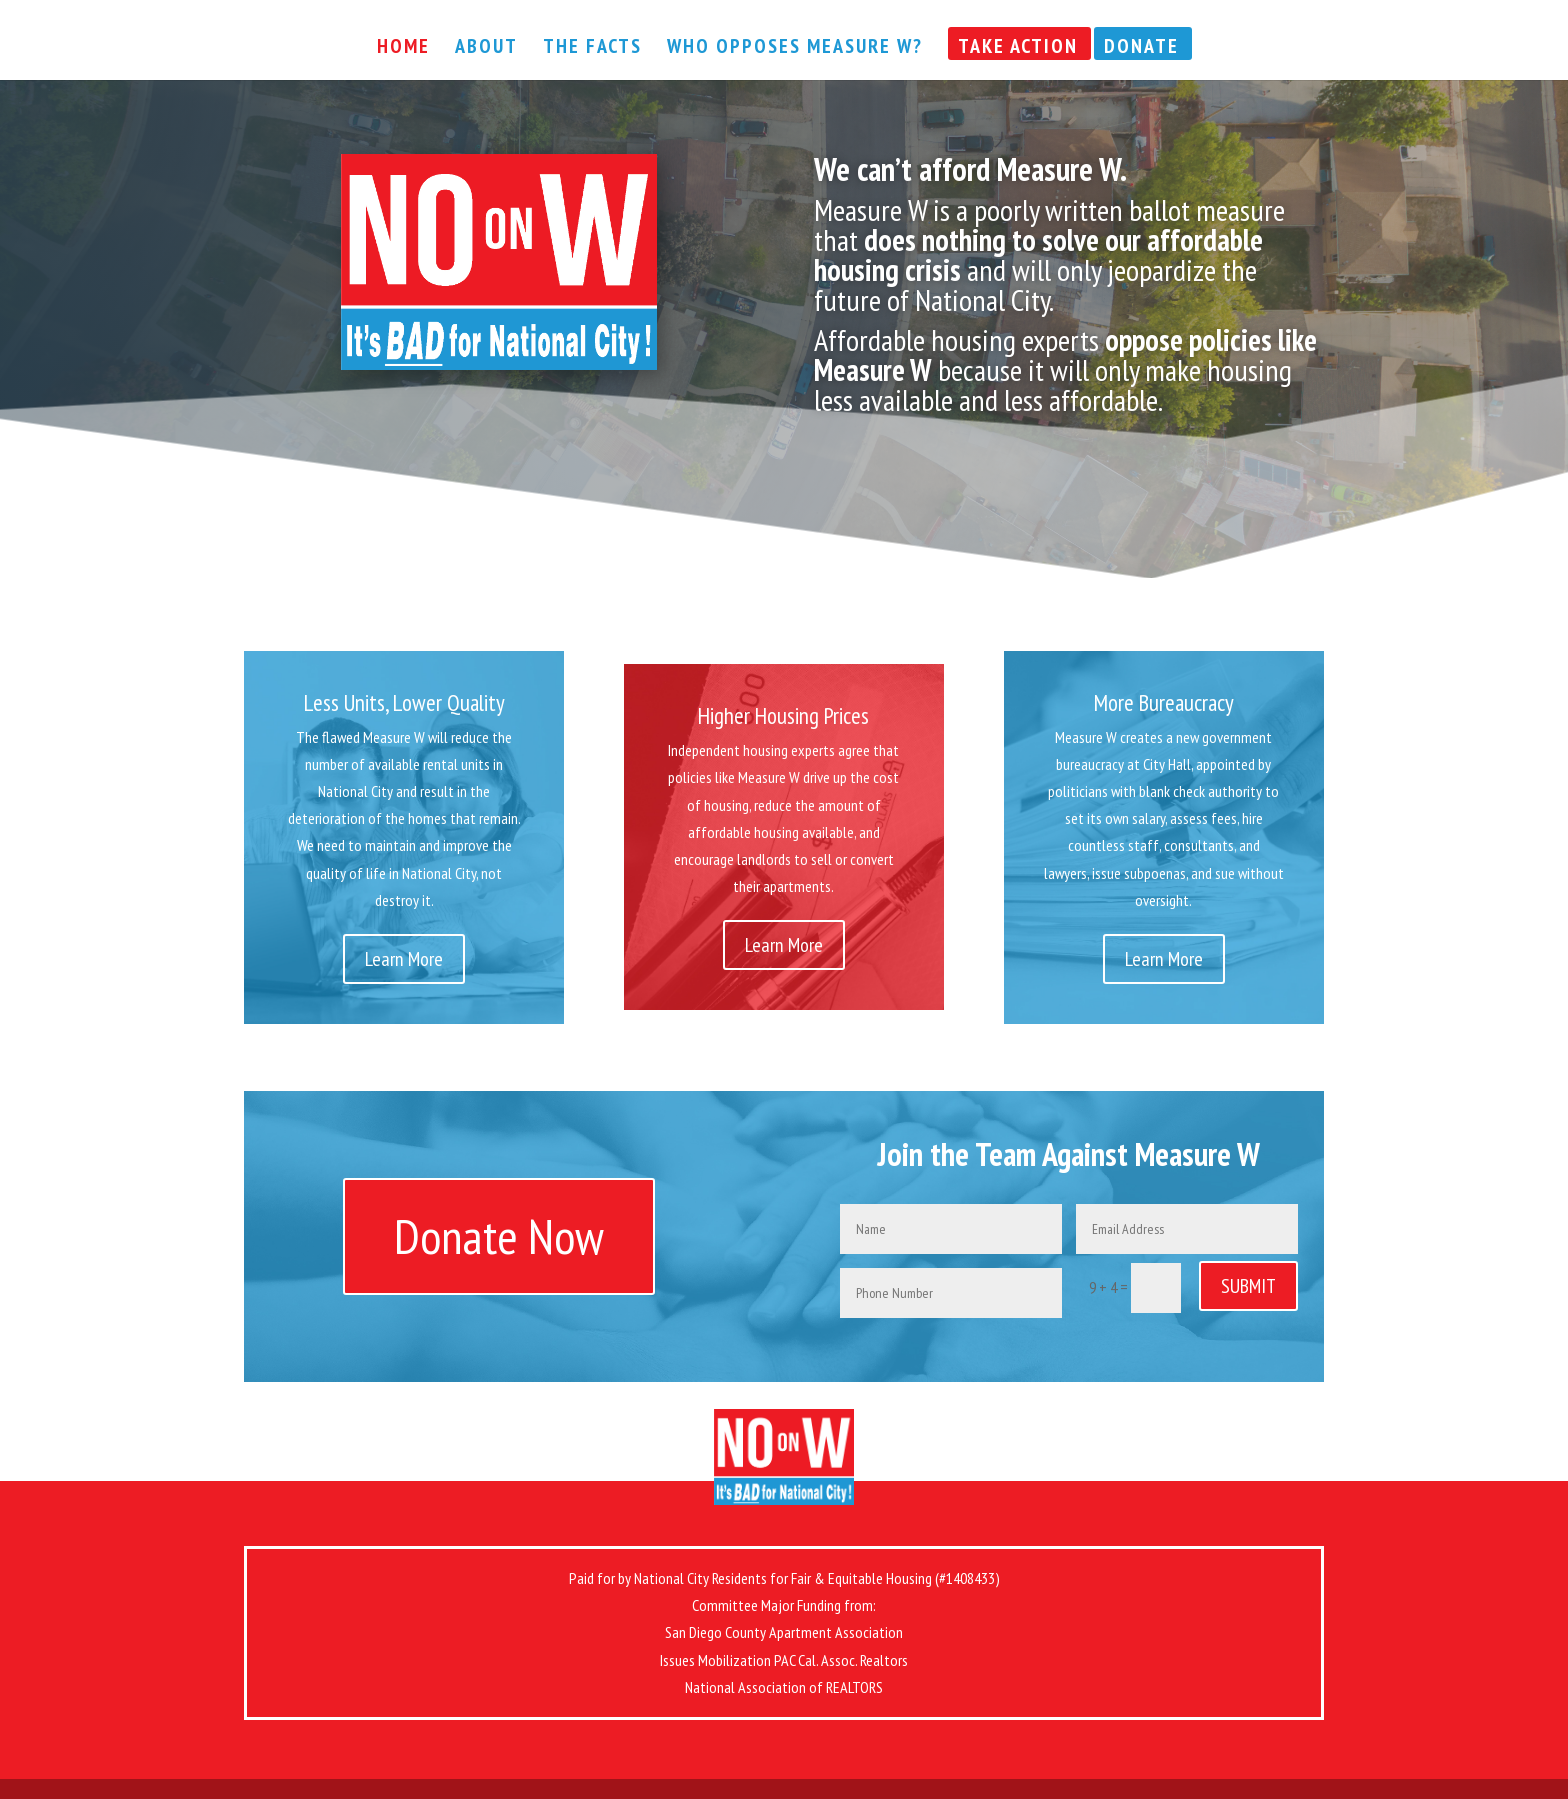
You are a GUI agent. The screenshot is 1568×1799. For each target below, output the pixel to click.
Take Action (1018, 49)
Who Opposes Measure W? (795, 49)
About (486, 49)
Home (403, 49)
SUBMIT (1248, 1286)
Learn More (404, 959)
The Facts (592, 49)
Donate (1141, 49)
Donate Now (499, 1236)
